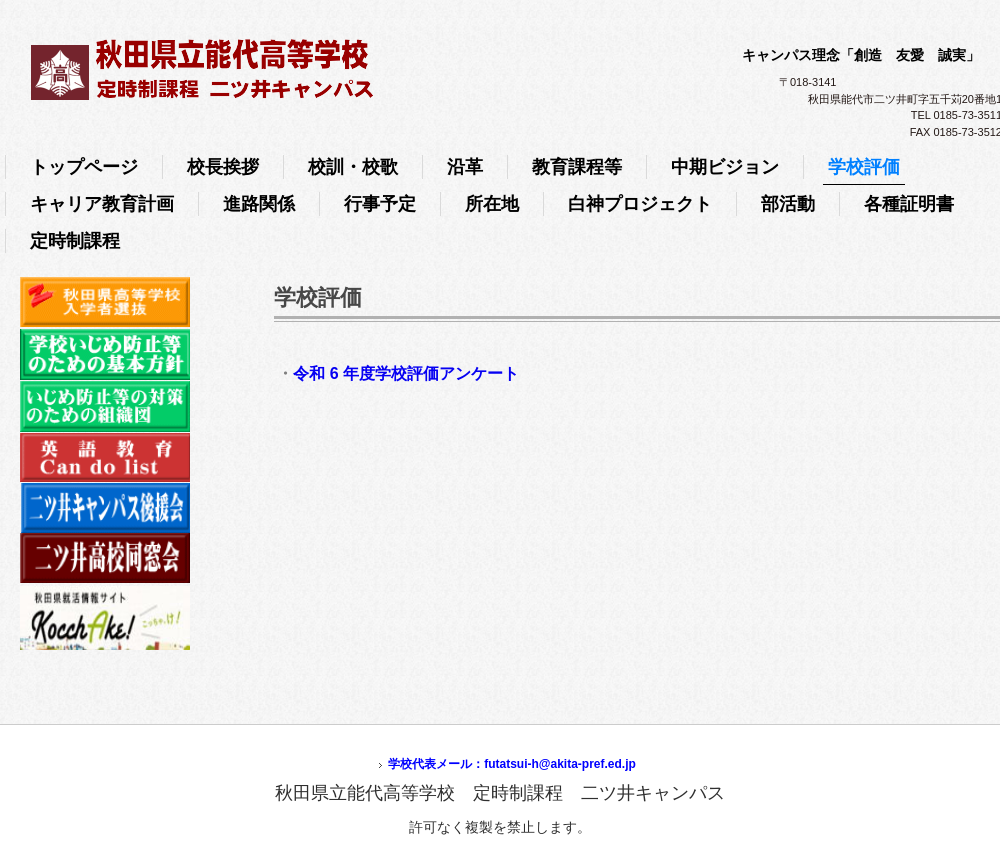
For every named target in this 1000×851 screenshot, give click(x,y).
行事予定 (380, 204)
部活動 (788, 204)
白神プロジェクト (640, 204)
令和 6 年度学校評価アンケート (406, 373)
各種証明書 (909, 204)
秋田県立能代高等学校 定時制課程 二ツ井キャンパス (365, 64)
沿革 (465, 167)
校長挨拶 (223, 167)
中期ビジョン (725, 167)
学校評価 (864, 167)
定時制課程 (75, 241)
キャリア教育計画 (102, 204)
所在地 (492, 204)
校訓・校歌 (353, 167)
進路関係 (259, 204)
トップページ (84, 167)
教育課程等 (577, 167)
